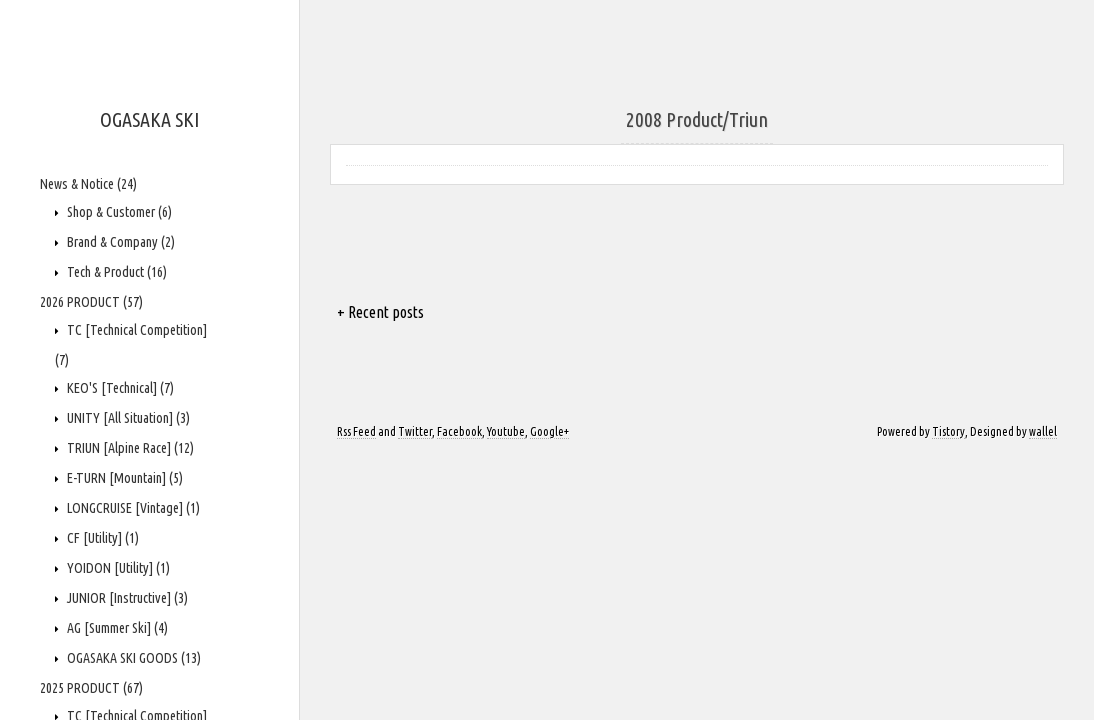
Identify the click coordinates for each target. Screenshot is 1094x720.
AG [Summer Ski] (116, 628)
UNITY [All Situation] (127, 418)
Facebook (459, 431)
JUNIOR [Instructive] (126, 598)
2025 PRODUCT (91, 688)
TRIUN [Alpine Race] (129, 448)
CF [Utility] (101, 538)
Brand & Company (119, 242)
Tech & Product (115, 272)
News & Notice (88, 184)
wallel (1043, 431)
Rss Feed (356, 431)
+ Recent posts (380, 312)
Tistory (948, 431)
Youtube (506, 431)
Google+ (549, 431)
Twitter (415, 431)
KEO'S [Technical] (119, 388)
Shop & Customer (118, 212)
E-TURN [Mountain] (123, 478)
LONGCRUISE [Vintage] (132, 508)
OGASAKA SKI (149, 119)
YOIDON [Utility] (117, 568)
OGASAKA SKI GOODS (132, 658)
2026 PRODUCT (91, 302)
